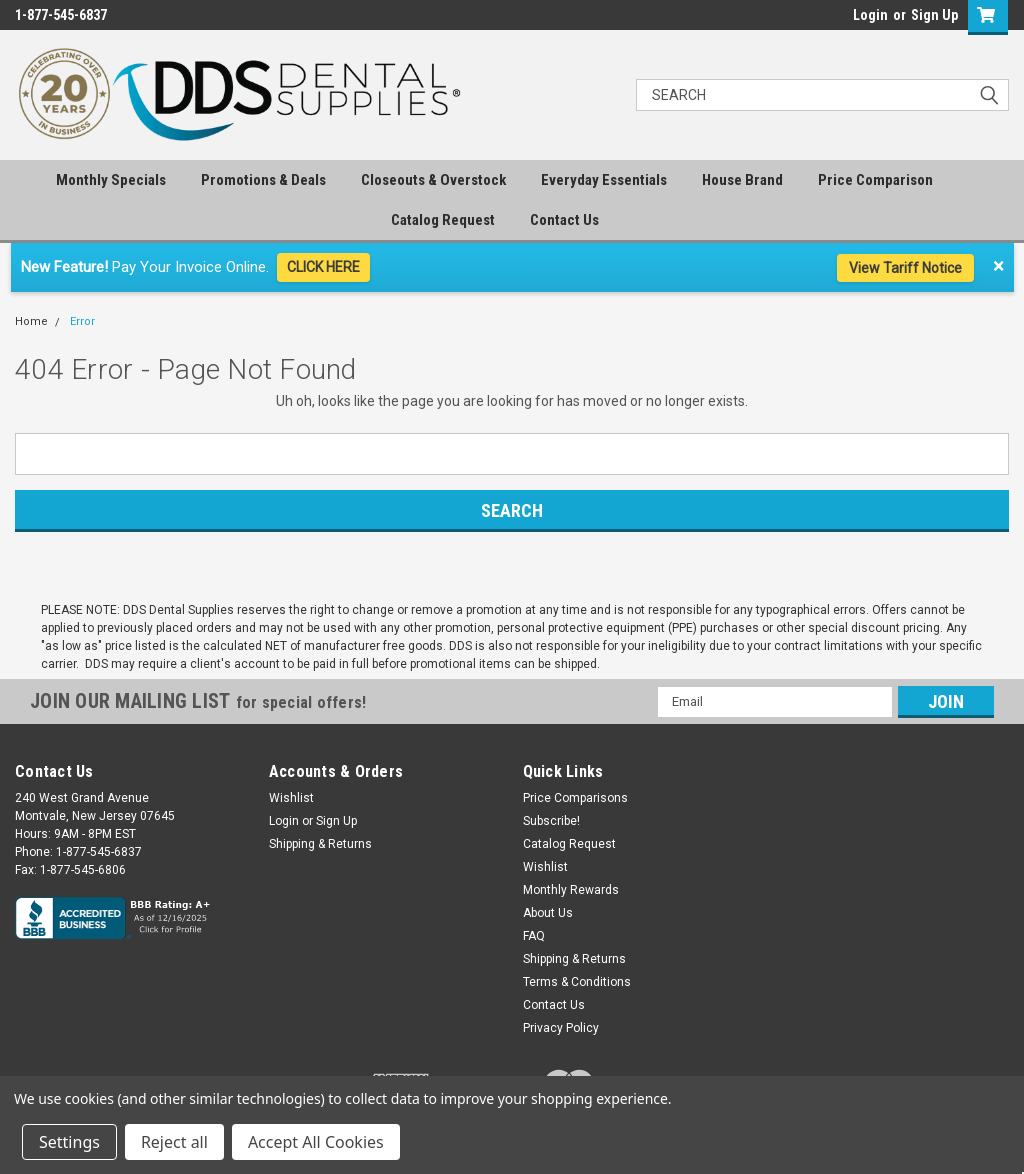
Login (870, 15)
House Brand (742, 180)
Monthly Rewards (571, 890)
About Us (548, 913)
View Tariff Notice (905, 268)
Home (31, 321)
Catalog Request (443, 220)
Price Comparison (875, 180)
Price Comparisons (575, 798)
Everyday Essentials (604, 180)
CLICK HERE (323, 267)
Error (82, 321)
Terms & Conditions (577, 982)
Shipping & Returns (320, 844)
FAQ (534, 936)
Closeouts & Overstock (433, 180)
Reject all (174, 1142)
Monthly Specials (111, 180)
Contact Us (564, 220)
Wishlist (291, 798)
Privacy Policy (561, 1028)
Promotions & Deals (263, 180)
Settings (69, 1142)
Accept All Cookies (316, 1142)
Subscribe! (551, 821)
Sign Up (934, 15)
